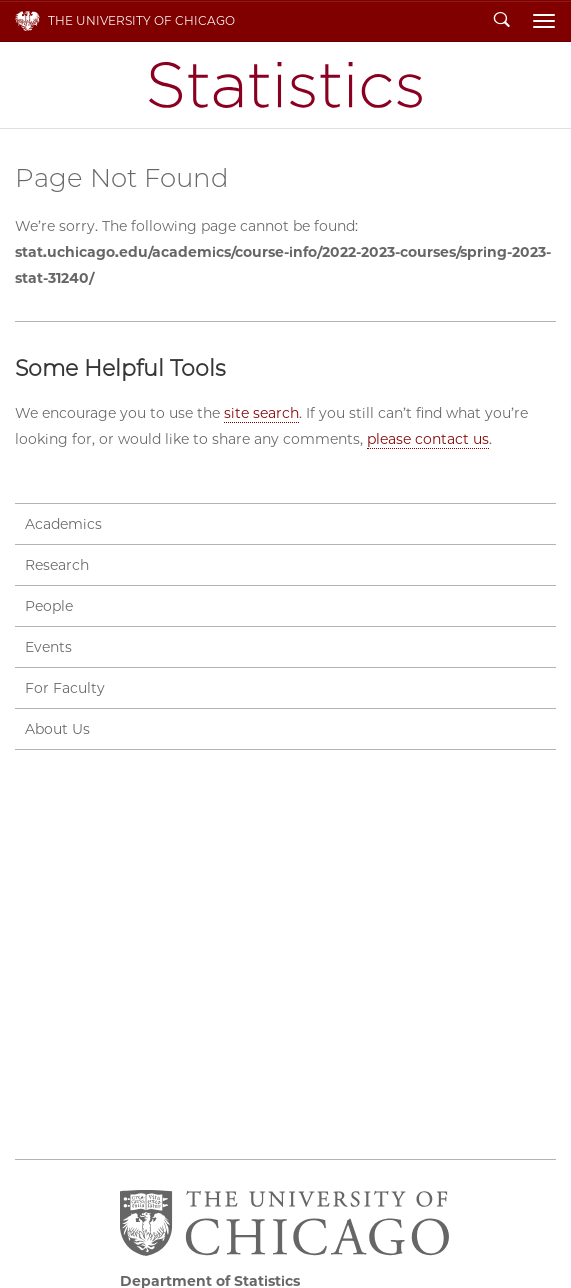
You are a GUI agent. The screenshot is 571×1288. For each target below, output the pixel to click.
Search (502, 21)
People (49, 606)
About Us (57, 729)
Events (48, 647)
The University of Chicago (141, 20)
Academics (63, 524)
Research (57, 565)
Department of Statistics (285, 85)
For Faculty (65, 688)
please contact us (428, 439)
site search (261, 413)
